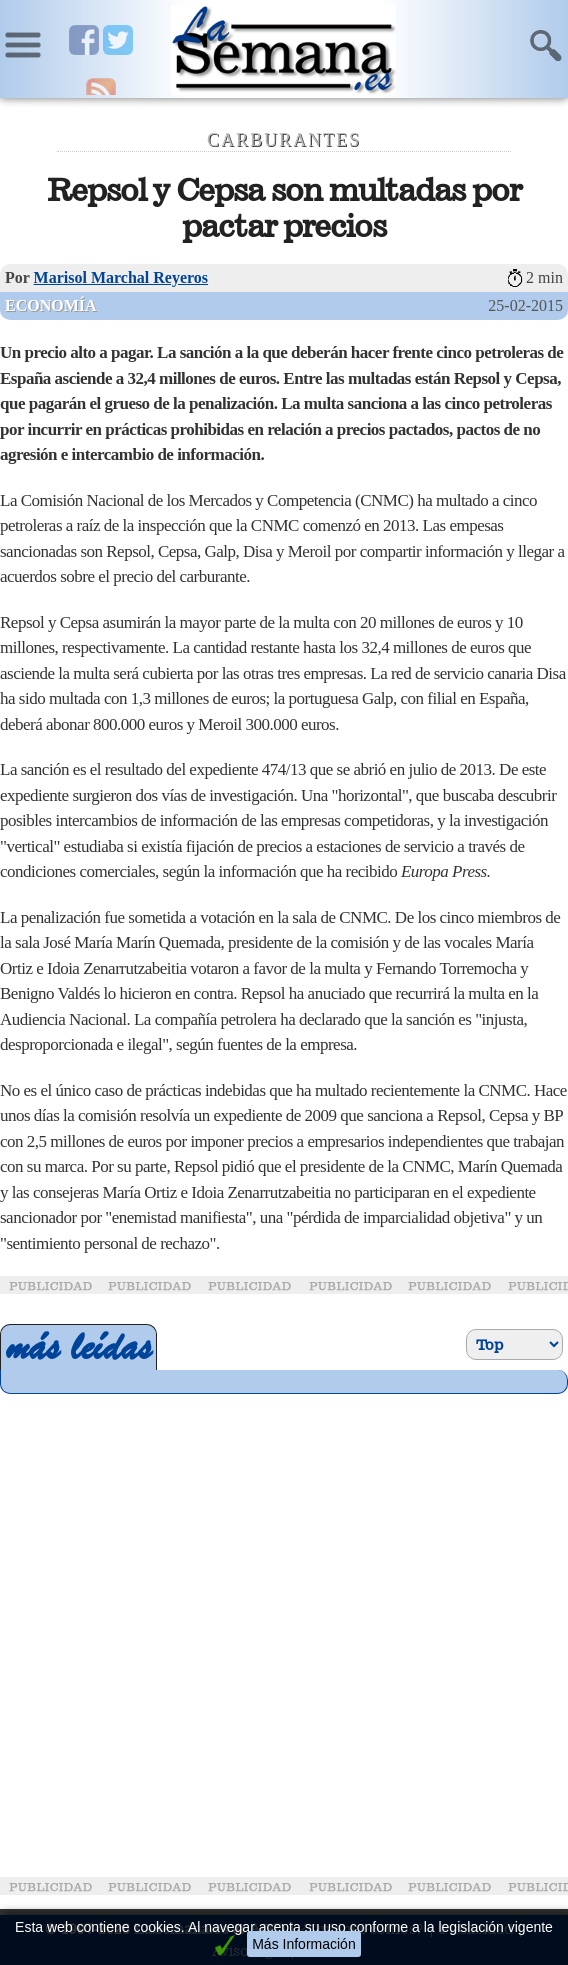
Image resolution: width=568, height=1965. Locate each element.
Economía (51, 305)
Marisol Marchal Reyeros (121, 277)
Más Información (303, 1944)
